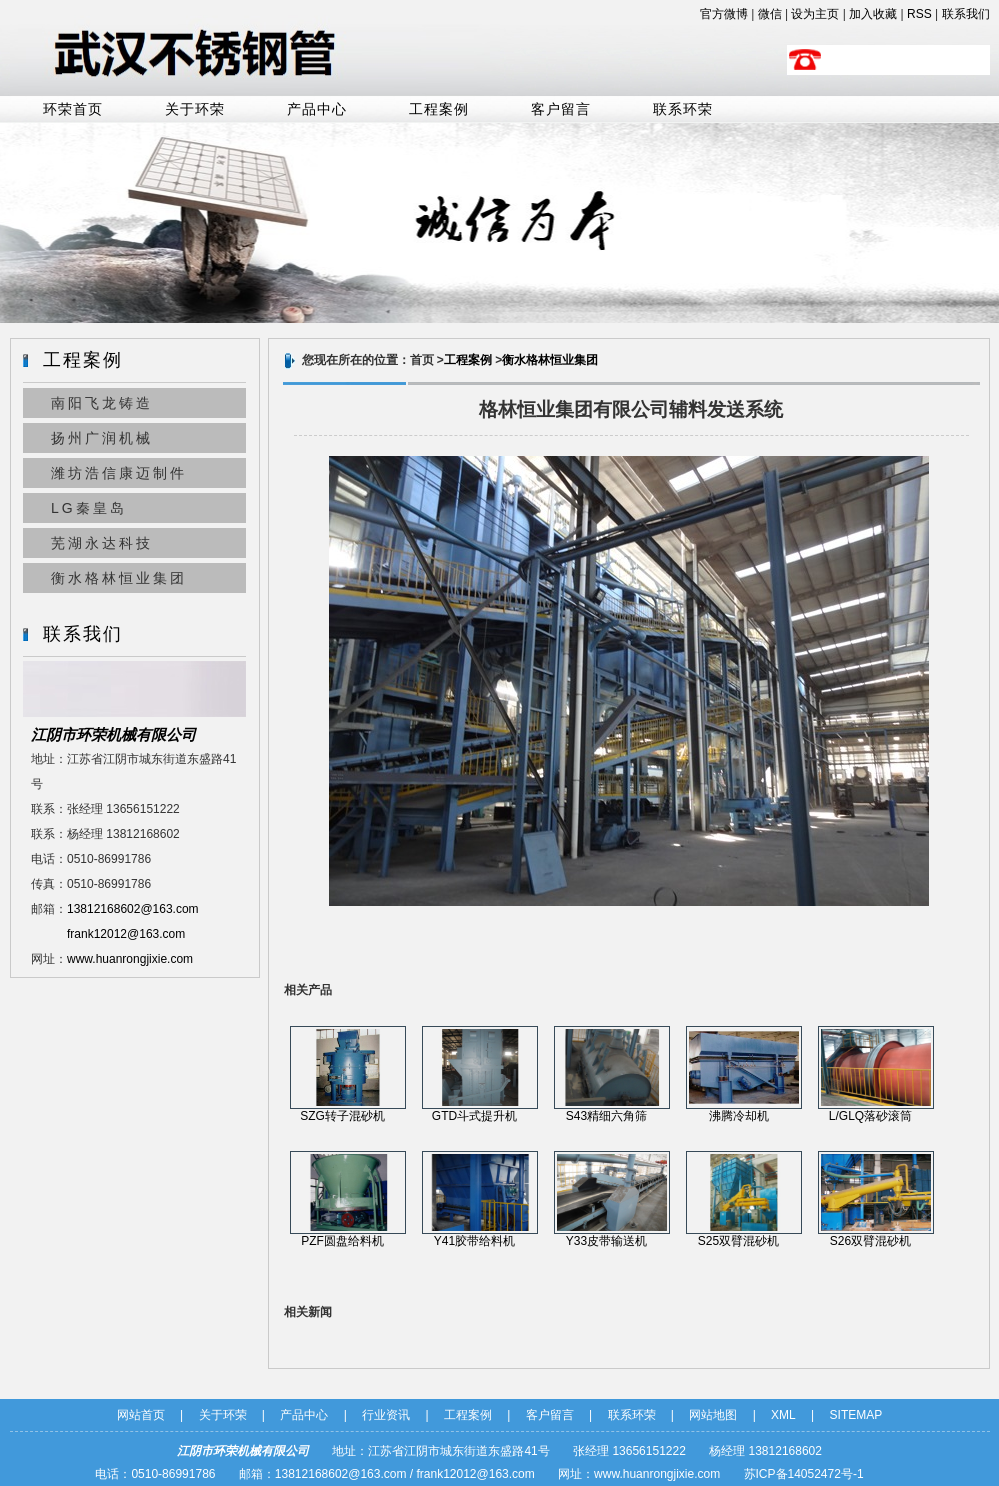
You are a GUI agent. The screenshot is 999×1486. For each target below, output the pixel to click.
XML (783, 1415)
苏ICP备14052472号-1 (804, 1474)
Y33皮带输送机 (606, 1241)
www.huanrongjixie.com (130, 959)
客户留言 (561, 109)
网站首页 (141, 1415)
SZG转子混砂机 (342, 1116)
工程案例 (439, 109)
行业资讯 (386, 1415)
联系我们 (966, 14)
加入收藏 (873, 14)
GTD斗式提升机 (474, 1116)
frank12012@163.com (126, 934)
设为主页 (815, 14)
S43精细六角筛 (606, 1116)
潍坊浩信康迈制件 (119, 473)
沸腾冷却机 (739, 1116)
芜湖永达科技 (102, 543)
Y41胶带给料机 (474, 1241)
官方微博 (724, 14)
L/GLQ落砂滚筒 (870, 1116)
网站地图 (713, 1415)
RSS (919, 14)
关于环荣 (195, 109)
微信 (770, 14)
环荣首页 (73, 109)
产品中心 (317, 109)
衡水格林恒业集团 (119, 578)
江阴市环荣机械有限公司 (113, 734)
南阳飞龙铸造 (102, 403)
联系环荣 (683, 109)
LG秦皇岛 (89, 508)
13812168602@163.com (133, 909)
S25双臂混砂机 (738, 1241)
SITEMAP (856, 1415)
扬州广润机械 (102, 438)
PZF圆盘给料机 (342, 1241)
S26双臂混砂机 (870, 1241)
